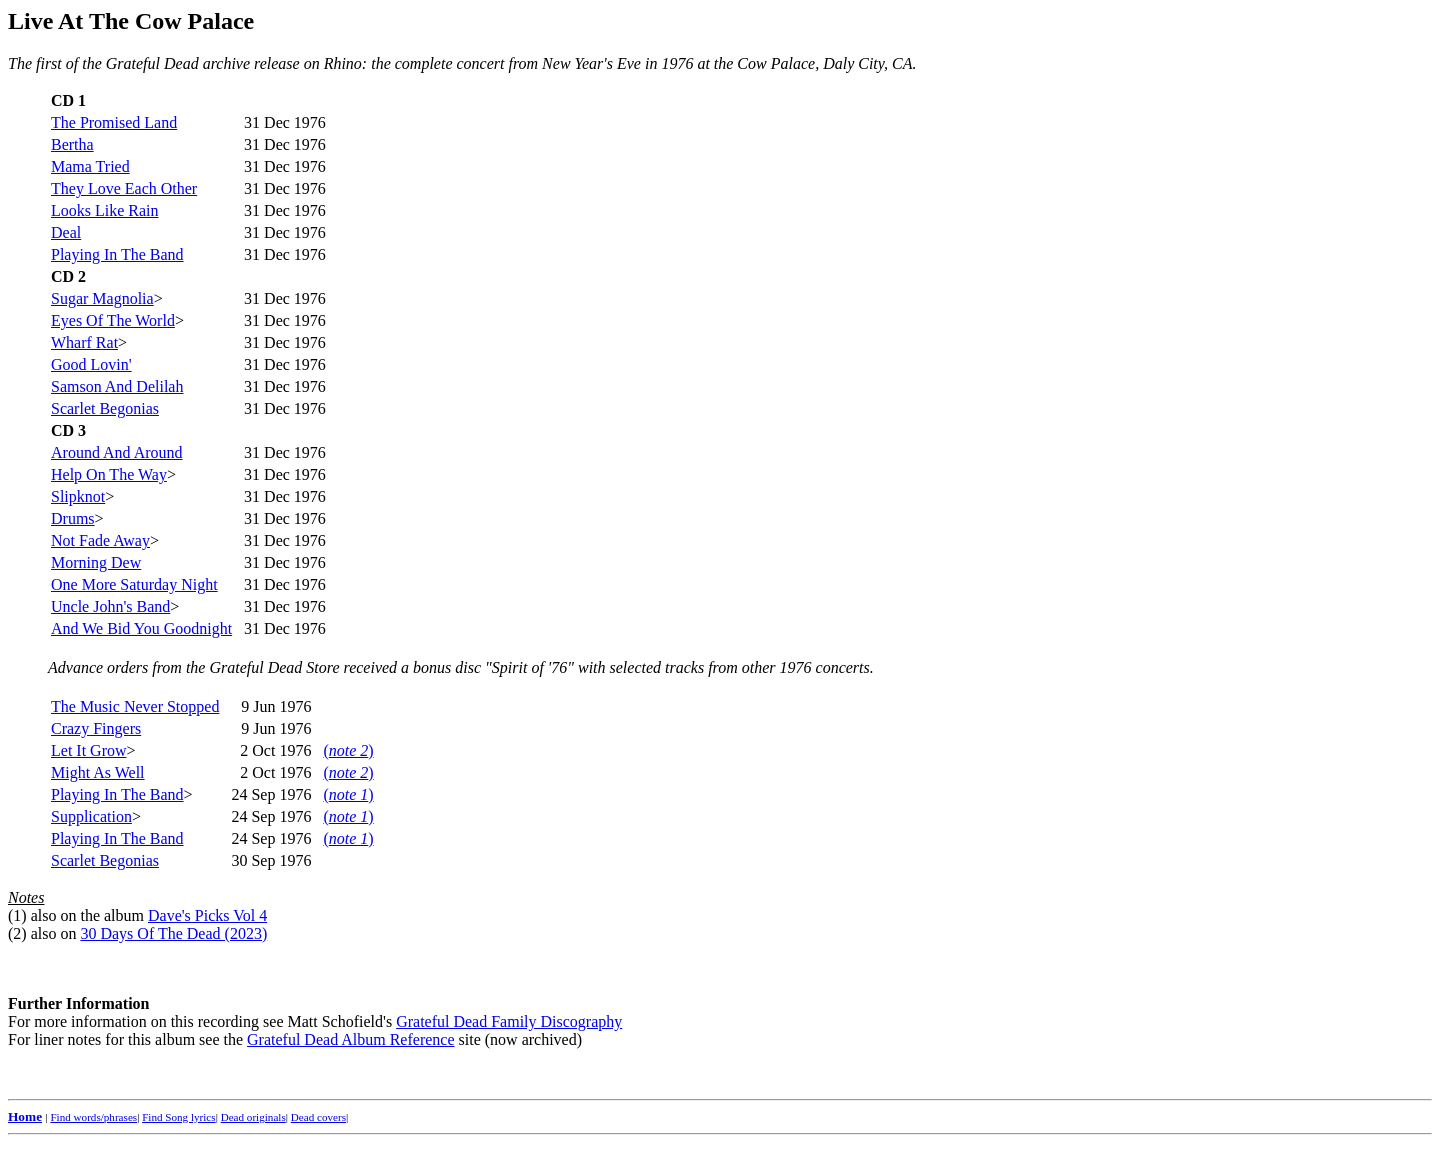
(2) (17, 933)
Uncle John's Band (110, 606)
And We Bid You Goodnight (141, 628)
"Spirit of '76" (529, 667)
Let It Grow (89, 750)
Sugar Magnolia (102, 298)
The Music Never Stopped (135, 706)
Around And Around (117, 452)
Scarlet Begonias (105, 408)
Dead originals (253, 1117)
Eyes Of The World (113, 320)
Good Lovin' (91, 364)
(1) (17, 915)
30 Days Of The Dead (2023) (173, 933)
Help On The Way (109, 474)
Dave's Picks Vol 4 (207, 915)
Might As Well (98, 772)
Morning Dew (96, 562)
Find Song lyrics (178, 1117)
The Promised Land (114, 122)
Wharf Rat (84, 342)
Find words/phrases (93, 1117)
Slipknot (78, 496)
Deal (66, 232)
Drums (73, 518)
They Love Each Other (124, 188)
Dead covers (318, 1117)
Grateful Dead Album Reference (350, 1039)
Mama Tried (90, 166)
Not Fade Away (100, 540)
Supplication (91, 816)
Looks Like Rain (105, 210)
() (348, 750)
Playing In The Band (117, 254)
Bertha (72, 144)
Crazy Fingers (96, 728)
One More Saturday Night (134, 584)
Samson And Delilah (117, 386)
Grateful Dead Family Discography (509, 1021)
